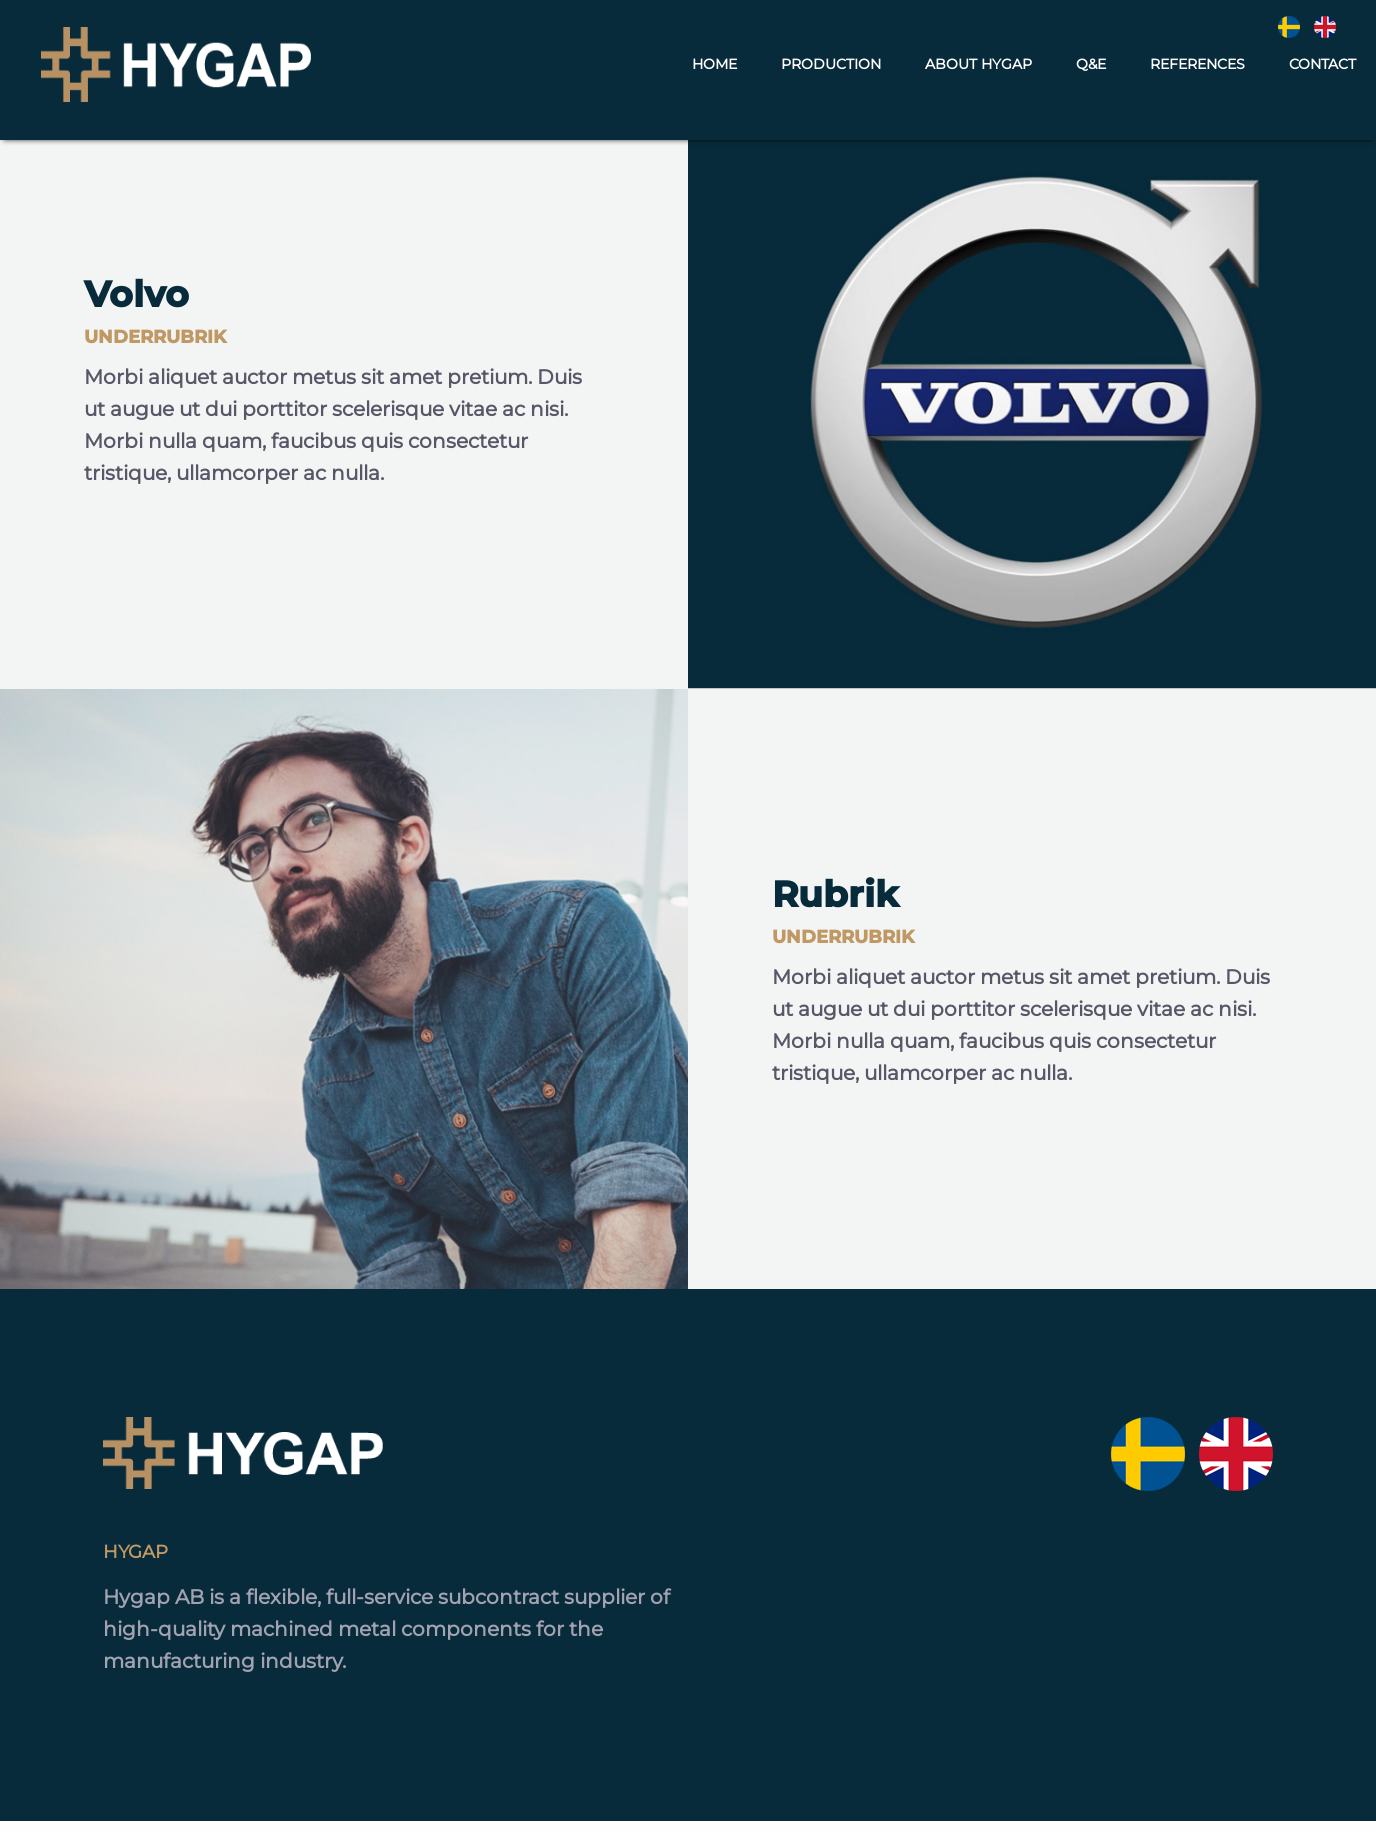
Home (714, 68)
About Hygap (978, 68)
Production (831, 68)
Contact (1322, 68)
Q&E (1091, 68)
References (1197, 68)
